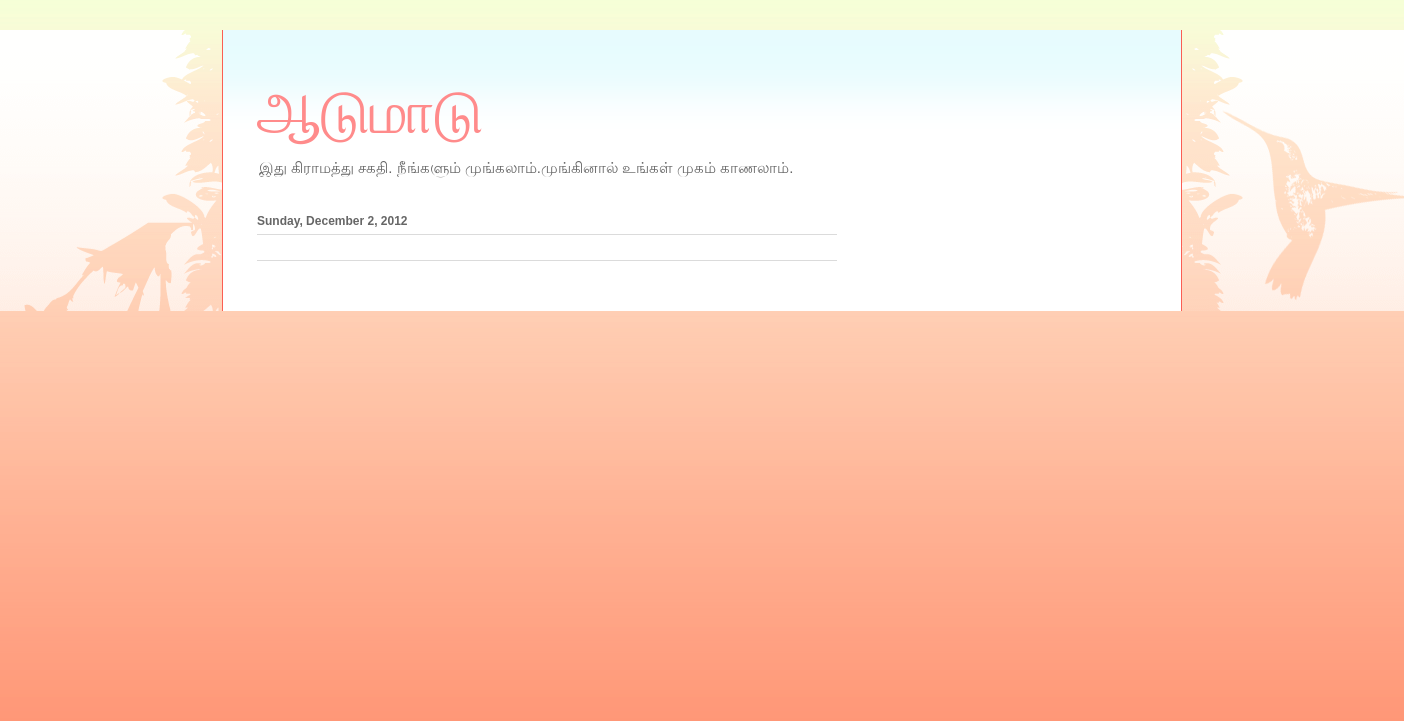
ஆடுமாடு (370, 113)
